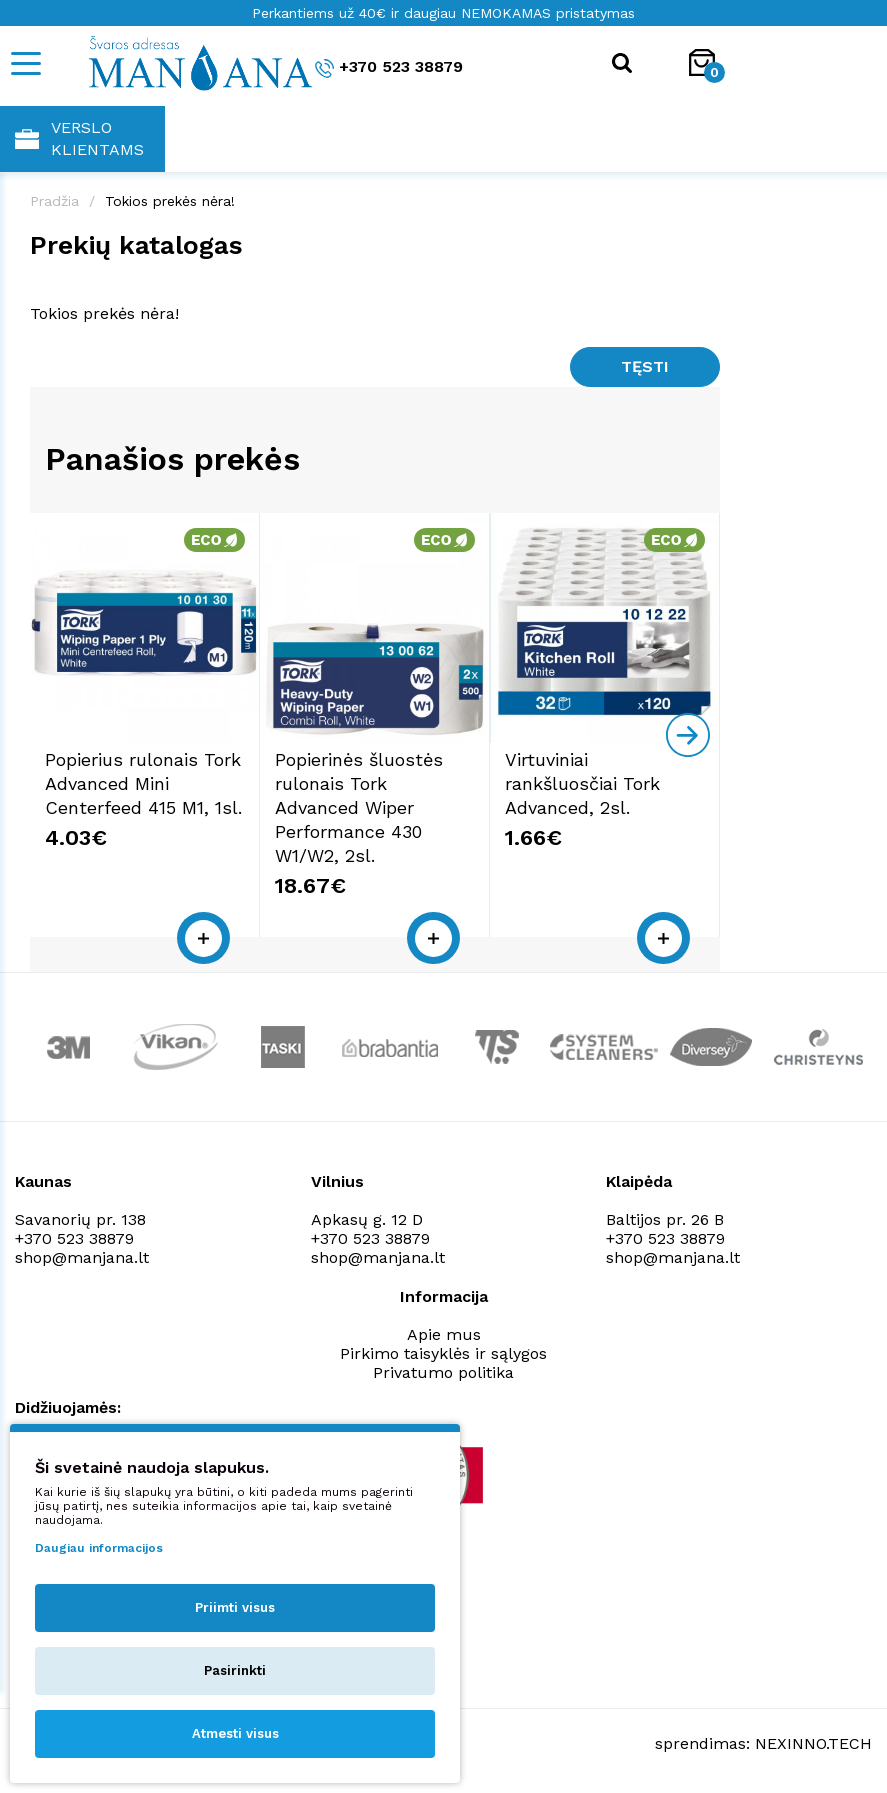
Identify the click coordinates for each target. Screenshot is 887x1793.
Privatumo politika (443, 1372)
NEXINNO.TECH (813, 1743)
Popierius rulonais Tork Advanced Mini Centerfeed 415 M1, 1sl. (143, 783)
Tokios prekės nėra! (170, 201)
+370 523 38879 (389, 67)
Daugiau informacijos (99, 1548)
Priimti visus (235, 1607)
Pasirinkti (235, 1670)
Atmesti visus (235, 1733)
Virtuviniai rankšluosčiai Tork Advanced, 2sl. (582, 783)
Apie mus (444, 1334)
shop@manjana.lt (82, 1257)
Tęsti (645, 366)
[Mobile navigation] (25, 63)
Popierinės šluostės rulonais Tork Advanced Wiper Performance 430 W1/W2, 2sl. (359, 807)
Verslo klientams (79, 138)
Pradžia (54, 201)
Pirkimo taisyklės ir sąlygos (443, 1353)
